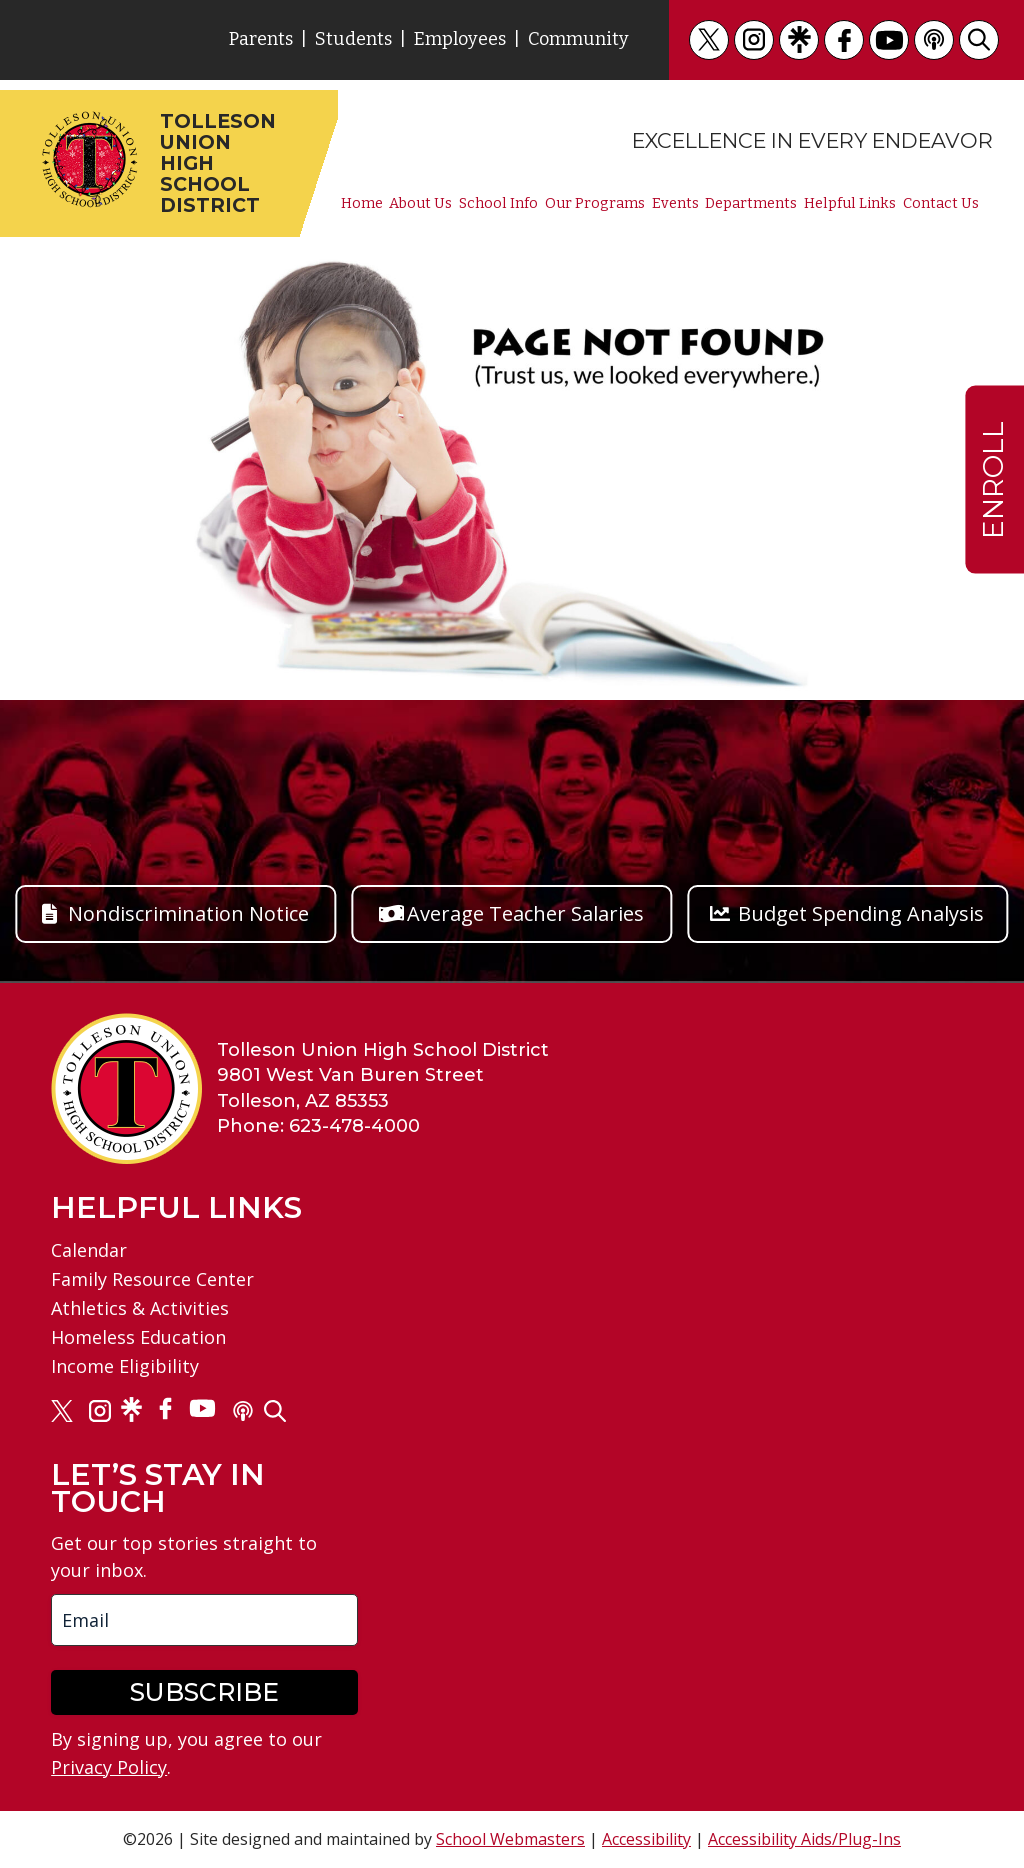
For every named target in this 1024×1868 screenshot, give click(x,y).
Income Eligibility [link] (125, 1366)
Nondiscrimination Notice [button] (188, 913)
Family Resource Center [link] (152, 1279)
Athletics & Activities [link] (140, 1308)
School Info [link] (498, 204)
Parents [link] (261, 39)
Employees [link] (460, 39)
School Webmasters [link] (510, 1839)
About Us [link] (420, 204)
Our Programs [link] (595, 204)
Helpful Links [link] (850, 204)
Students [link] (353, 39)
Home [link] (362, 204)
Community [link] (578, 39)
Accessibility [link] (646, 1839)
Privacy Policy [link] (109, 1767)
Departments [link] (751, 204)
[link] (709, 40)
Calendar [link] (89, 1250)
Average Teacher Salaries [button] (525, 913)
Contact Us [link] (941, 204)
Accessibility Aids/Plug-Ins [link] (804, 1839)
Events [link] (675, 204)
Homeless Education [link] (138, 1337)
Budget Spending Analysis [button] (861, 913)
